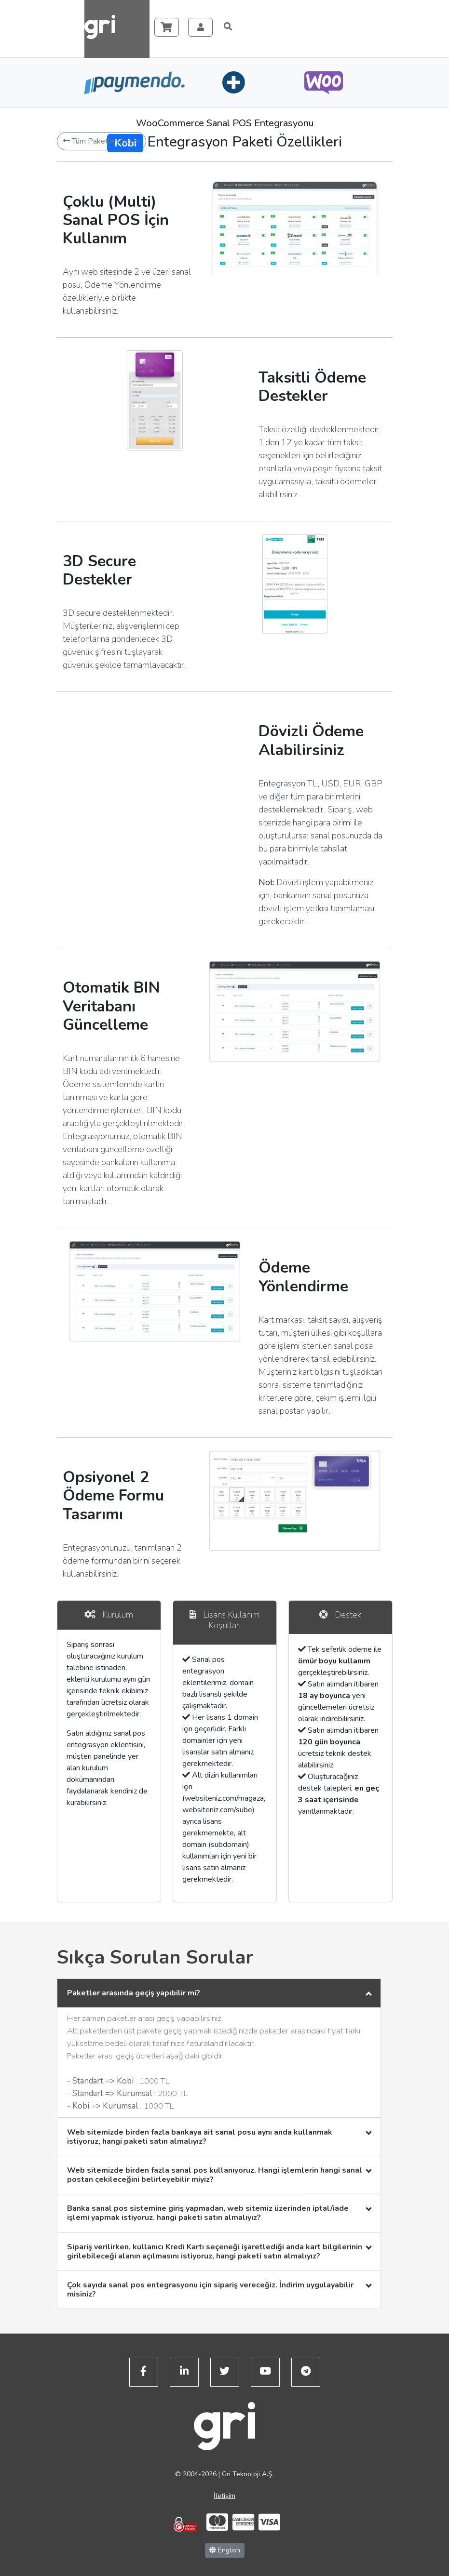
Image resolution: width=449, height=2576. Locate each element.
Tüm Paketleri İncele (101, 141)
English (224, 2550)
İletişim (224, 2495)
